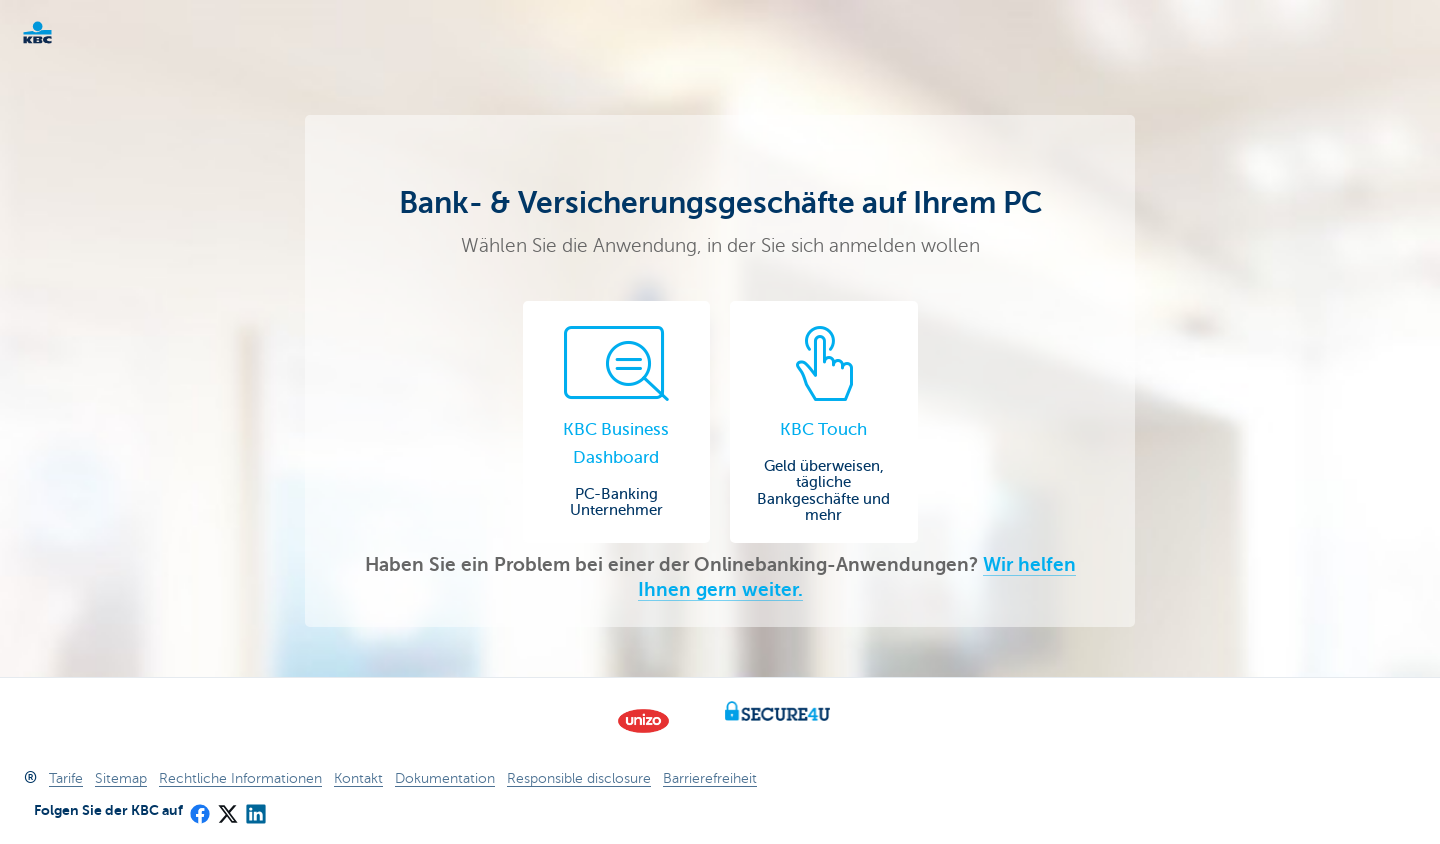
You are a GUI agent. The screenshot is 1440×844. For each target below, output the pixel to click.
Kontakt (358, 778)
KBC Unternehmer (70, 32)
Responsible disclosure (579, 778)
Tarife (66, 778)
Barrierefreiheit (710, 778)
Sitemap (121, 778)
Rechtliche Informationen (240, 778)
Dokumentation (445, 778)
